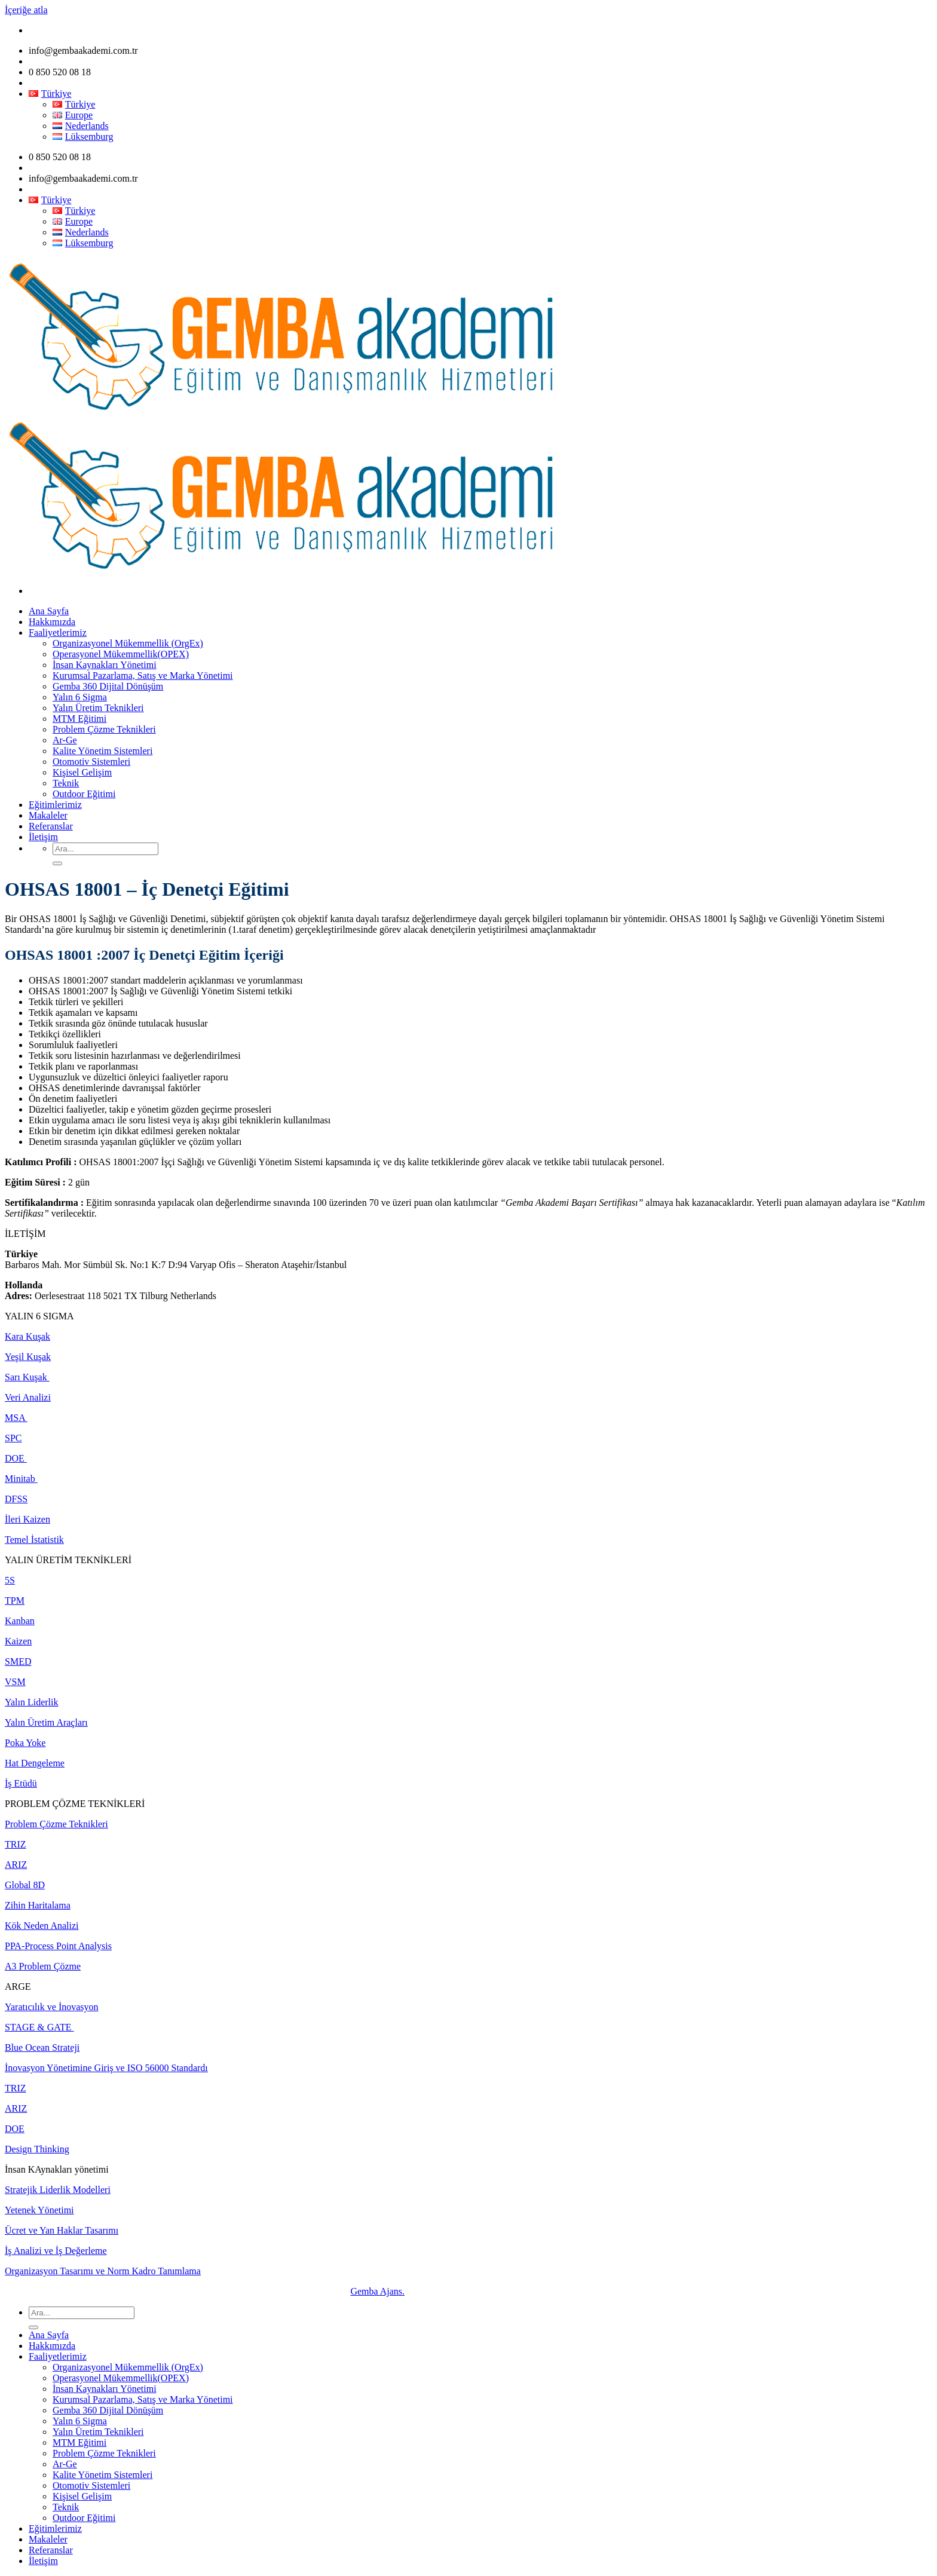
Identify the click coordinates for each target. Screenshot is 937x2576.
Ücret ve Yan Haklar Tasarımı (61, 2230)
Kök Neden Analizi (42, 1925)
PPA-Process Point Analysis (58, 1946)
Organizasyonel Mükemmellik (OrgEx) (128, 643)
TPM (15, 1600)
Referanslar (51, 826)
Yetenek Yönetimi (39, 2210)
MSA (16, 1418)
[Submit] (57, 863)
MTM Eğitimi (79, 718)
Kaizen (18, 1641)
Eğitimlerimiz (55, 805)
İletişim (43, 837)
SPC (13, 1438)
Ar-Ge (65, 740)
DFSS (16, 1499)
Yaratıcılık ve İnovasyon (52, 2007)
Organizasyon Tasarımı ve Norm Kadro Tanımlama (103, 2271)
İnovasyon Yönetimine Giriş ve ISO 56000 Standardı (106, 2068)
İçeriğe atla (26, 10)
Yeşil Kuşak (28, 1357)
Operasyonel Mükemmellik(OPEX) (121, 654)
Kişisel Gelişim (82, 772)
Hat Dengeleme (35, 1763)
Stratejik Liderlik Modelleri (58, 2190)
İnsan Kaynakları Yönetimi (105, 665)
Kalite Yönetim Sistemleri (102, 751)
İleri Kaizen (27, 1519)
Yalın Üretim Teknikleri (98, 708)
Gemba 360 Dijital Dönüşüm (108, 686)
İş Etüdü (21, 1783)
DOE (16, 1458)
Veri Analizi (28, 1397)
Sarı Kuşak (27, 1377)
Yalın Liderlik (31, 1702)
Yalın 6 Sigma (80, 697)
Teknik (66, 783)
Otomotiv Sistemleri (91, 761)
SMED (18, 1661)
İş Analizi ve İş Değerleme (56, 2251)
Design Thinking (37, 2149)
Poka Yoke (25, 1743)
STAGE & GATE (39, 2027)
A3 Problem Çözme (43, 1966)
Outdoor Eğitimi (84, 794)
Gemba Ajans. (377, 2291)
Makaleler (48, 815)
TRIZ (15, 1844)
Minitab (21, 1479)
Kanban (20, 1621)
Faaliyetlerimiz (58, 632)
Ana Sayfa (49, 611)
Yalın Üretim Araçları (46, 1722)
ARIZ (16, 1865)
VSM (15, 1682)
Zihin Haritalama (38, 1905)
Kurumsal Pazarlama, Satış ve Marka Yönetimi (143, 675)
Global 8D (25, 1885)
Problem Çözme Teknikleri (104, 729)
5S (10, 1580)
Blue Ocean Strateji (42, 2047)
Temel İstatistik (34, 1539)
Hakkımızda (52, 622)
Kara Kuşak (27, 1336)
